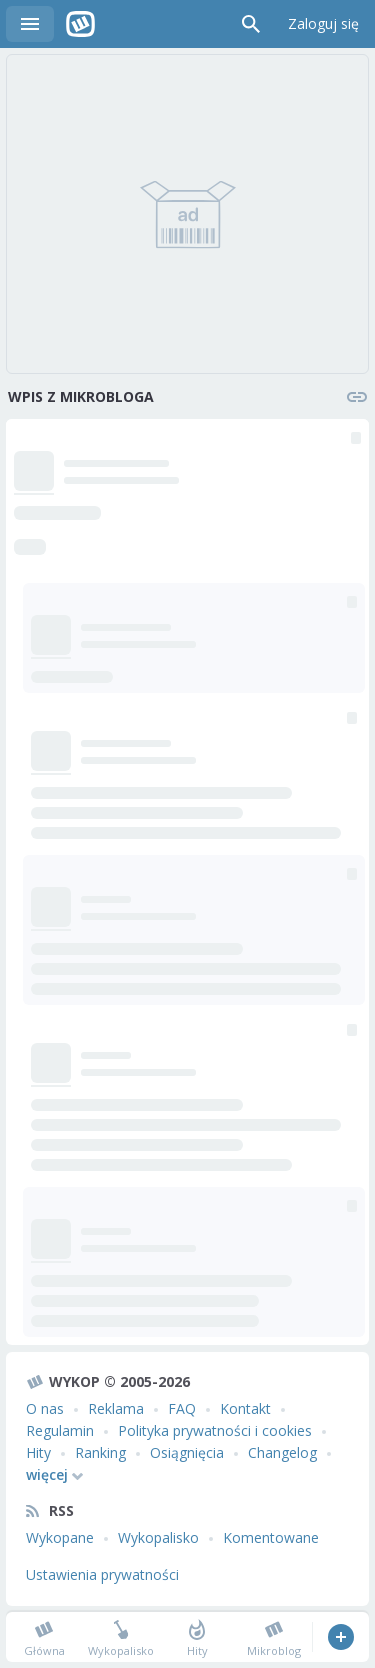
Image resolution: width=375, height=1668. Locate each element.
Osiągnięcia (187, 1452)
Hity (38, 1452)
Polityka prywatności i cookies (215, 1430)
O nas (45, 1408)
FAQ (182, 1408)
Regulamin (60, 1430)
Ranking (100, 1452)
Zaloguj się (323, 23)
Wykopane (60, 1537)
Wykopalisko (158, 1537)
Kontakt (245, 1408)
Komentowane (271, 1537)
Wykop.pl (80, 24)
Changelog (282, 1452)
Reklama (116, 1408)
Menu (30, 24)
